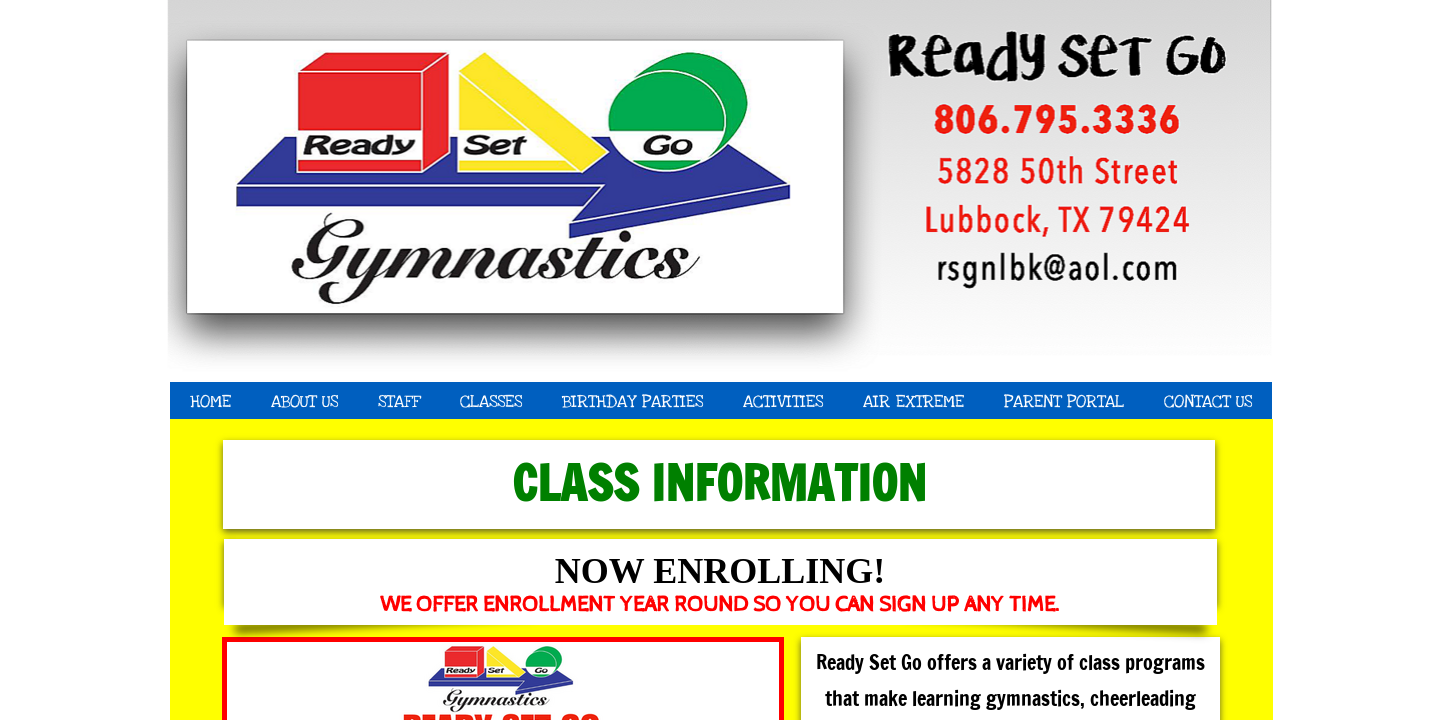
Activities (783, 401)
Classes (491, 401)
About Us (304, 401)
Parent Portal (1064, 401)
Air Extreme (913, 401)
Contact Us (1208, 401)
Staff (399, 401)
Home (210, 401)
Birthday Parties (632, 401)
